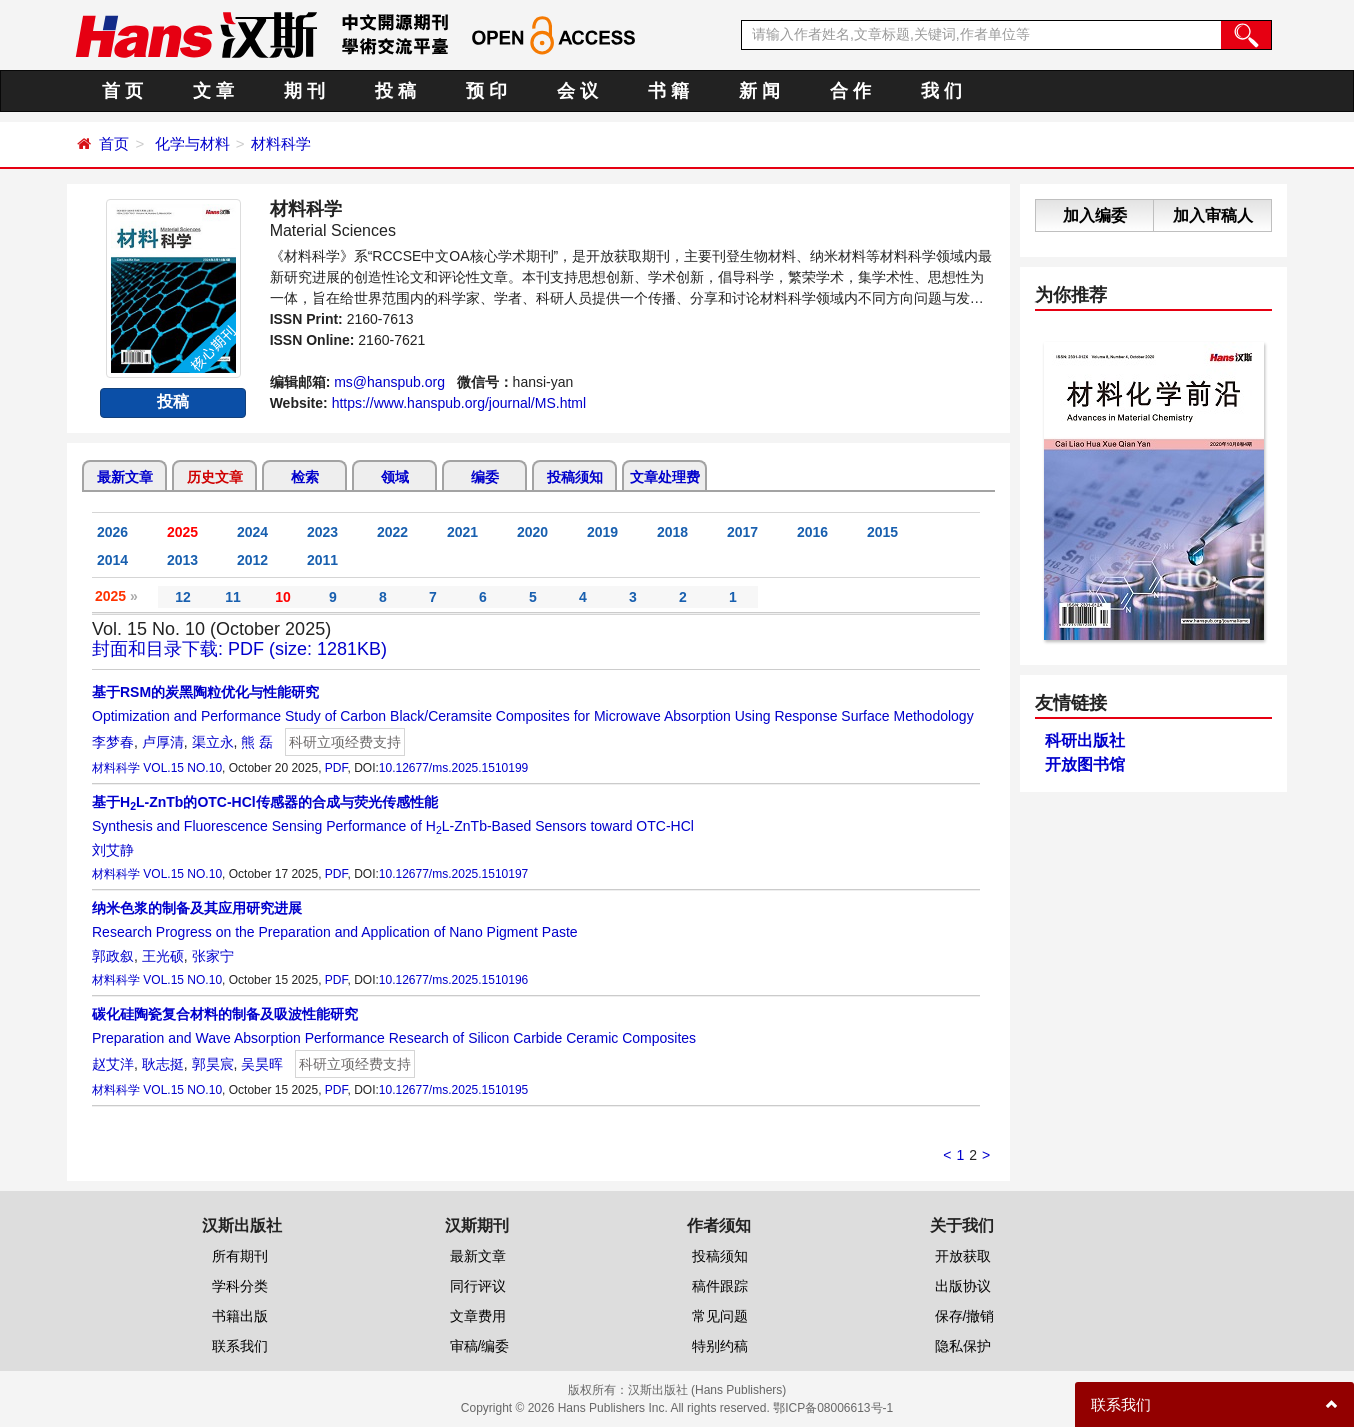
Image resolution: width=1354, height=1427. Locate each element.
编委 (485, 477)
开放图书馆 (1085, 764)
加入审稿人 (1213, 215)
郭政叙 (113, 956)
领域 (395, 477)
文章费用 (478, 1316)
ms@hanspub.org (389, 382)
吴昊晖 (262, 1064)
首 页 (122, 91)
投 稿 (395, 91)
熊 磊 (257, 742)
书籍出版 (240, 1316)
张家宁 (213, 956)
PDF (336, 768)
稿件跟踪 (720, 1286)
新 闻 (759, 91)
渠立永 (213, 742)
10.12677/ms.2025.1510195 (453, 1090)
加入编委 (1095, 215)
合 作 (850, 91)
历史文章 (215, 477)
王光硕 (163, 956)
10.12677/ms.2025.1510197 (453, 874)
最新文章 (125, 477)
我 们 (941, 91)
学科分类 (240, 1286)
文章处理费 (665, 477)
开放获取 (963, 1256)
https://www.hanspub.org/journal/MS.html (459, 403)
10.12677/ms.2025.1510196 (453, 980)
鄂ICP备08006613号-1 (833, 1408)
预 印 (486, 91)
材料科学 (281, 143)
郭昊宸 (213, 1064)
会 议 (577, 91)
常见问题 (720, 1316)
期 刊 (304, 91)
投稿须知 (575, 477)
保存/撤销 (965, 1316)
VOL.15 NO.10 (182, 768)
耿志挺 (163, 1064)
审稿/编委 (480, 1346)
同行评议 (478, 1286)
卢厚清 (163, 742)
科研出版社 (1085, 740)
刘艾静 (113, 850)
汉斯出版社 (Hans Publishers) (707, 1390)
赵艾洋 (113, 1064)
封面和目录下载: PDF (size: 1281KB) (239, 649)
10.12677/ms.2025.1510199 (453, 768)
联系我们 (240, 1346)
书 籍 (668, 91)
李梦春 (113, 742)
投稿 (173, 401)
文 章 (213, 91)
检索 (305, 477)
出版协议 (963, 1286)
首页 (114, 143)
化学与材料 (192, 143)
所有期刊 (240, 1256)
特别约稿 (720, 1346)
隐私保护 (963, 1346)
